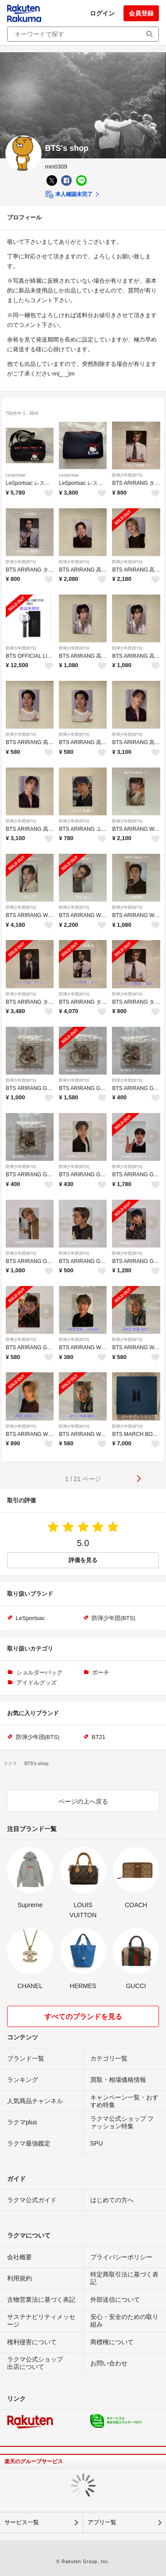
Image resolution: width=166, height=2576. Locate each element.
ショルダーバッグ (39, 1672)
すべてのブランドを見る (83, 2016)
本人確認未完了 (69, 194)
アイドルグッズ (36, 1682)
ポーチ (100, 1672)
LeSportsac (16, 475)
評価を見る (83, 1560)
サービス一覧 (21, 2522)
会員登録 (141, 13)
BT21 (98, 1737)
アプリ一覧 (102, 2522)
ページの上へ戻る (83, 1801)
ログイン (102, 13)
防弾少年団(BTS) (127, 475)
